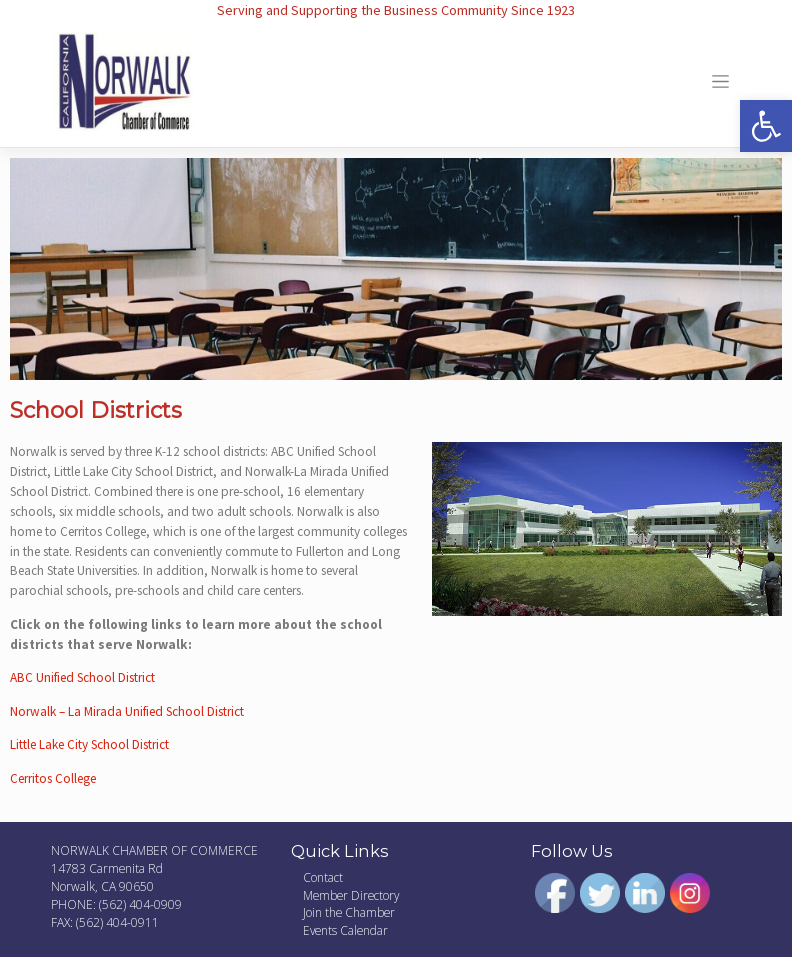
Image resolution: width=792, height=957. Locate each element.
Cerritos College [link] (53, 778)
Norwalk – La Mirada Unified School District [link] (127, 711)
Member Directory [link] (351, 895)
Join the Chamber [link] (349, 912)
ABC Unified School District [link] (82, 677)
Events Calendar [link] (345, 930)
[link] (766, 126)
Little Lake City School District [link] (89, 744)
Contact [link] (323, 877)
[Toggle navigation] (720, 82)
